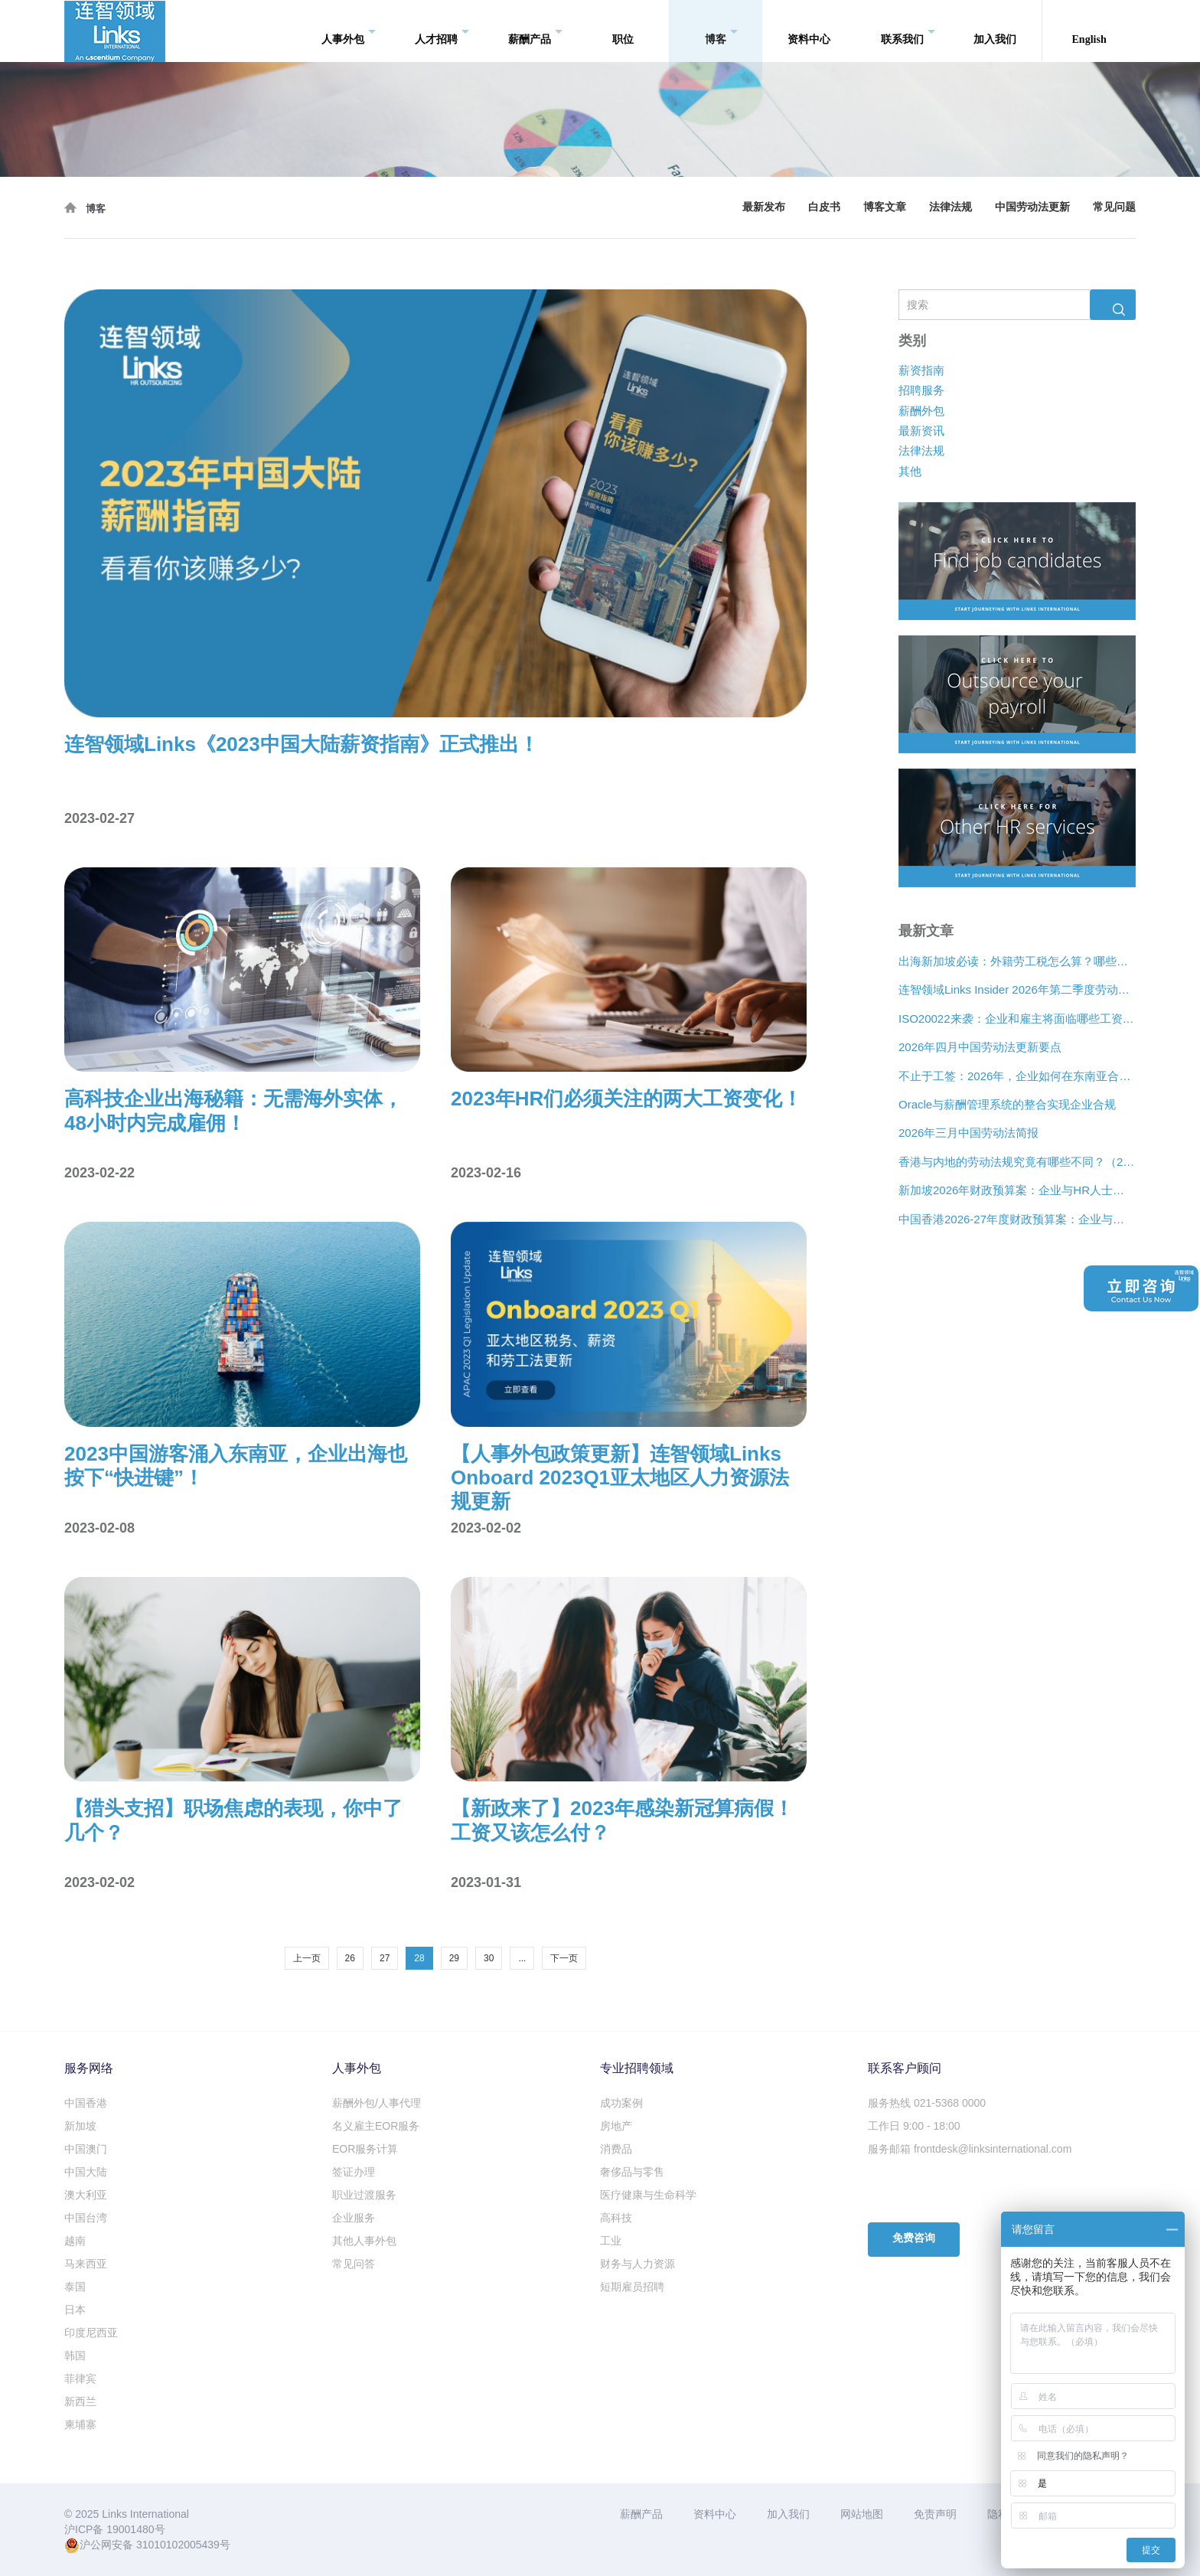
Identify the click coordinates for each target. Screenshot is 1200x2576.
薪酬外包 (921, 410)
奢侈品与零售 (632, 2171)
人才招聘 (442, 31)
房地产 (616, 2126)
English (1089, 30)
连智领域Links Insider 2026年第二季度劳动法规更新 (1017, 990)
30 (489, 1958)
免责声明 (935, 2514)
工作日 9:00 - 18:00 (914, 2126)
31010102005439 (178, 2544)
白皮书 (824, 207)
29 (454, 1958)
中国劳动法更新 (1032, 207)
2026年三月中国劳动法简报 (968, 1133)
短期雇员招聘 (632, 2286)
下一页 (564, 1958)
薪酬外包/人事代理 (376, 2103)
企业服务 (353, 2217)
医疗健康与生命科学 (648, 2194)
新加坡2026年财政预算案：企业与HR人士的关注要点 (1017, 1190)
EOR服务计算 (365, 2148)
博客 (721, 31)
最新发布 (763, 207)
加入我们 (994, 30)
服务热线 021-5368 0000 (927, 2103)
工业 (610, 2240)
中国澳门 (85, 2148)
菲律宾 (80, 2378)
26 (350, 1958)
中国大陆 (85, 2171)
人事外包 (348, 31)
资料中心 (809, 30)
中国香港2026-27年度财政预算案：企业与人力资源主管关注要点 (1017, 1219)
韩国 (75, 2355)
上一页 (307, 1958)
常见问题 (1114, 207)
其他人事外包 (364, 2240)
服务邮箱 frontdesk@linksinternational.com (969, 2148)
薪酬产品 (535, 31)
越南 (75, 2240)
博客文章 (884, 207)
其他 (909, 471)
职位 (623, 30)
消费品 (616, 2148)
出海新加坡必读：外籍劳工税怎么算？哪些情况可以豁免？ (1017, 961)
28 (419, 1958)
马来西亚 (85, 2263)
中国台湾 (85, 2217)
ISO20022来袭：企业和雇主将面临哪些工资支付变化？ (1017, 1018)
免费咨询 (913, 2238)
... (522, 1958)
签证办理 (353, 2171)
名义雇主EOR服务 (375, 2126)
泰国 (75, 2286)
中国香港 (85, 2103)
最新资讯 (921, 430)
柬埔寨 (80, 2424)
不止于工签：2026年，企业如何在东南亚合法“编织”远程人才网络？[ (1017, 1075)
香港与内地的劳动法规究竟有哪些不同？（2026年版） (1017, 1161)
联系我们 (908, 31)
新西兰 (80, 2401)
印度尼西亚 (91, 2332)
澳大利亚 (85, 2194)
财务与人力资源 (637, 2263)
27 (385, 1958)
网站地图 (861, 2514)
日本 (75, 2309)
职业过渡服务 (364, 2194)
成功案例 (621, 2103)
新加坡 (80, 2126)
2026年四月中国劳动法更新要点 (979, 1046)
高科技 (616, 2217)
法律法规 (950, 207)
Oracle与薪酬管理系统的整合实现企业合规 (1007, 1104)
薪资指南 (921, 370)
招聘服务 (921, 390)
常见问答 (353, 2263)
